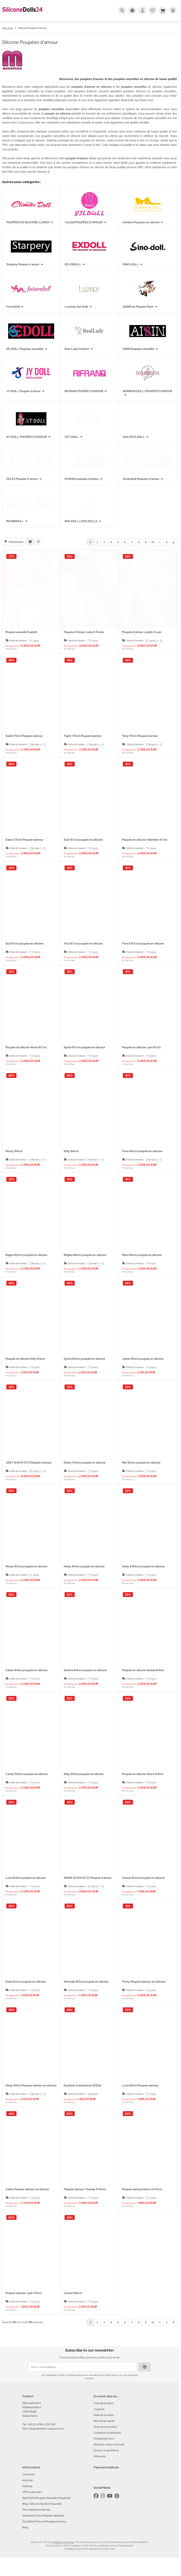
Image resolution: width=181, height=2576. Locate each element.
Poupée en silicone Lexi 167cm (141, 1047)
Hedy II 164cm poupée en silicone (143, 1566)
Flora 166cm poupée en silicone (142, 1151)
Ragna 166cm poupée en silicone (26, 1255)
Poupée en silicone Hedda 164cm (143, 1670)
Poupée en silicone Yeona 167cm (26, 1047)
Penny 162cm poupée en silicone (26, 1566)
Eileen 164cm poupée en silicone (84, 1462)
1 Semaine (92, 2094)
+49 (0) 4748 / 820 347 (41, 2424)
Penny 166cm (14, 1151)
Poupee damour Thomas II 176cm (85, 2189)
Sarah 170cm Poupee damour (24, 736)
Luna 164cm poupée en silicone (25, 1878)
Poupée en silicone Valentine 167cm (144, 839)
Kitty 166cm (71, 1151)
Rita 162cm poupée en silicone (141, 1462)
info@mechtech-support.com (46, 2428)
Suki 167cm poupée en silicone (83, 839)
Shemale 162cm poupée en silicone (86, 1981)
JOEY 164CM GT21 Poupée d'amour (28, 1462)
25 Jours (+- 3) (154, 640)
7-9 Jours (92, 640)
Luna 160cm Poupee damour (140, 2085)
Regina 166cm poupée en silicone (85, 1255)
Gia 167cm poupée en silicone (24, 943)
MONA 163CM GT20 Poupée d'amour (88, 1878)
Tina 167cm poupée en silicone (83, 943)
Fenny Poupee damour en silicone (143, 1981)
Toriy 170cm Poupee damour (140, 736)
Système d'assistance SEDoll (82, 2085)
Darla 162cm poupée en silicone (25, 1981)
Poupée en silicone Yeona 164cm (142, 1774)
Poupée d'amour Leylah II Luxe (141, 632)
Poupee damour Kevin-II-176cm (142, 2189)
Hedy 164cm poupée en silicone (84, 1566)
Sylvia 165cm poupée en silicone (84, 1359)
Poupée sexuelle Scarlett (21, 632)
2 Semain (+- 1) (37, 744)
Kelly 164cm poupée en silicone (84, 1774)
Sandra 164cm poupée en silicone (85, 1670)
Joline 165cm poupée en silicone (142, 1359)
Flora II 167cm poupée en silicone (143, 943)
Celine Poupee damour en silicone (27, 2189)
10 (152, 542)
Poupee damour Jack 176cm (23, 2293)
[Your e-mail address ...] (82, 2366)
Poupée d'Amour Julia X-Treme (84, 632)
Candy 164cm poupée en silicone (26, 1774)
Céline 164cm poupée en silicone (26, 1670)
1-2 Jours (34, 640)
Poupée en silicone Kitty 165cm (25, 1359)
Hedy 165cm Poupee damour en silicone (31, 2085)
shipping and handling (63, 2542)
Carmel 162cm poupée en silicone (143, 1878)
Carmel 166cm (73, 2293)
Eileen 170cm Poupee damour (24, 839)
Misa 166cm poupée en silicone (142, 1255)
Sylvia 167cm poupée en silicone (84, 1047)
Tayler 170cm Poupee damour (83, 736)
